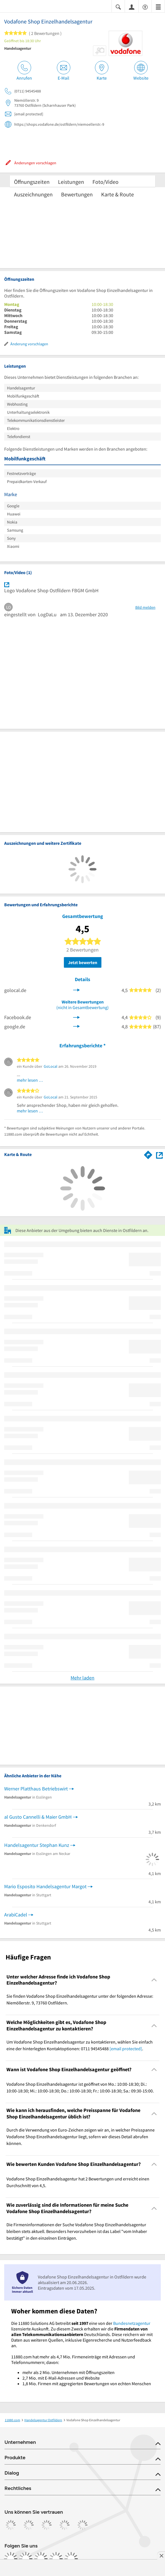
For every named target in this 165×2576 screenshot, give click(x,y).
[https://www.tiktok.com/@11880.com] (41, 2559)
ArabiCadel (15, 1914)
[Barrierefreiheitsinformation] (145, 6)
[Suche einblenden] (118, 6)
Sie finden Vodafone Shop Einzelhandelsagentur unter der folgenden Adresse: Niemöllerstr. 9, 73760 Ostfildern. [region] (79, 1999)
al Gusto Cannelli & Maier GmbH (38, 1817)
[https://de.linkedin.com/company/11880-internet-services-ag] (56, 2559)
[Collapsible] (154, 1980)
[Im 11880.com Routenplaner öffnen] (148, 1153)
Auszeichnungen (33, 194)
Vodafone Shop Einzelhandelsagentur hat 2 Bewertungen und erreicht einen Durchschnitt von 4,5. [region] (77, 2182)
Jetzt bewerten (82, 962)
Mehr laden (82, 1677)
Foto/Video (105, 181)
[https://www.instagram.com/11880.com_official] (26, 2559)
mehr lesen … (30, 1080)
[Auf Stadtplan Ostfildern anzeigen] (159, 1154)
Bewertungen (77, 194)
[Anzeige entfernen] (161, 2556)
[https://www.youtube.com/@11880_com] (71, 2559)
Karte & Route (117, 194)
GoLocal (50, 1066)
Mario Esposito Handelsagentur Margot (45, 1886)
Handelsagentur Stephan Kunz (36, 1845)
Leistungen (71, 181)
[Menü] (158, 6)
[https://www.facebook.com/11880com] (10, 2559)
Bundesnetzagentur (131, 2323)
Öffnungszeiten (32, 181)
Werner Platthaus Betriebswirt (36, 1788)
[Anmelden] (131, 6)
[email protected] (126, 2048)
